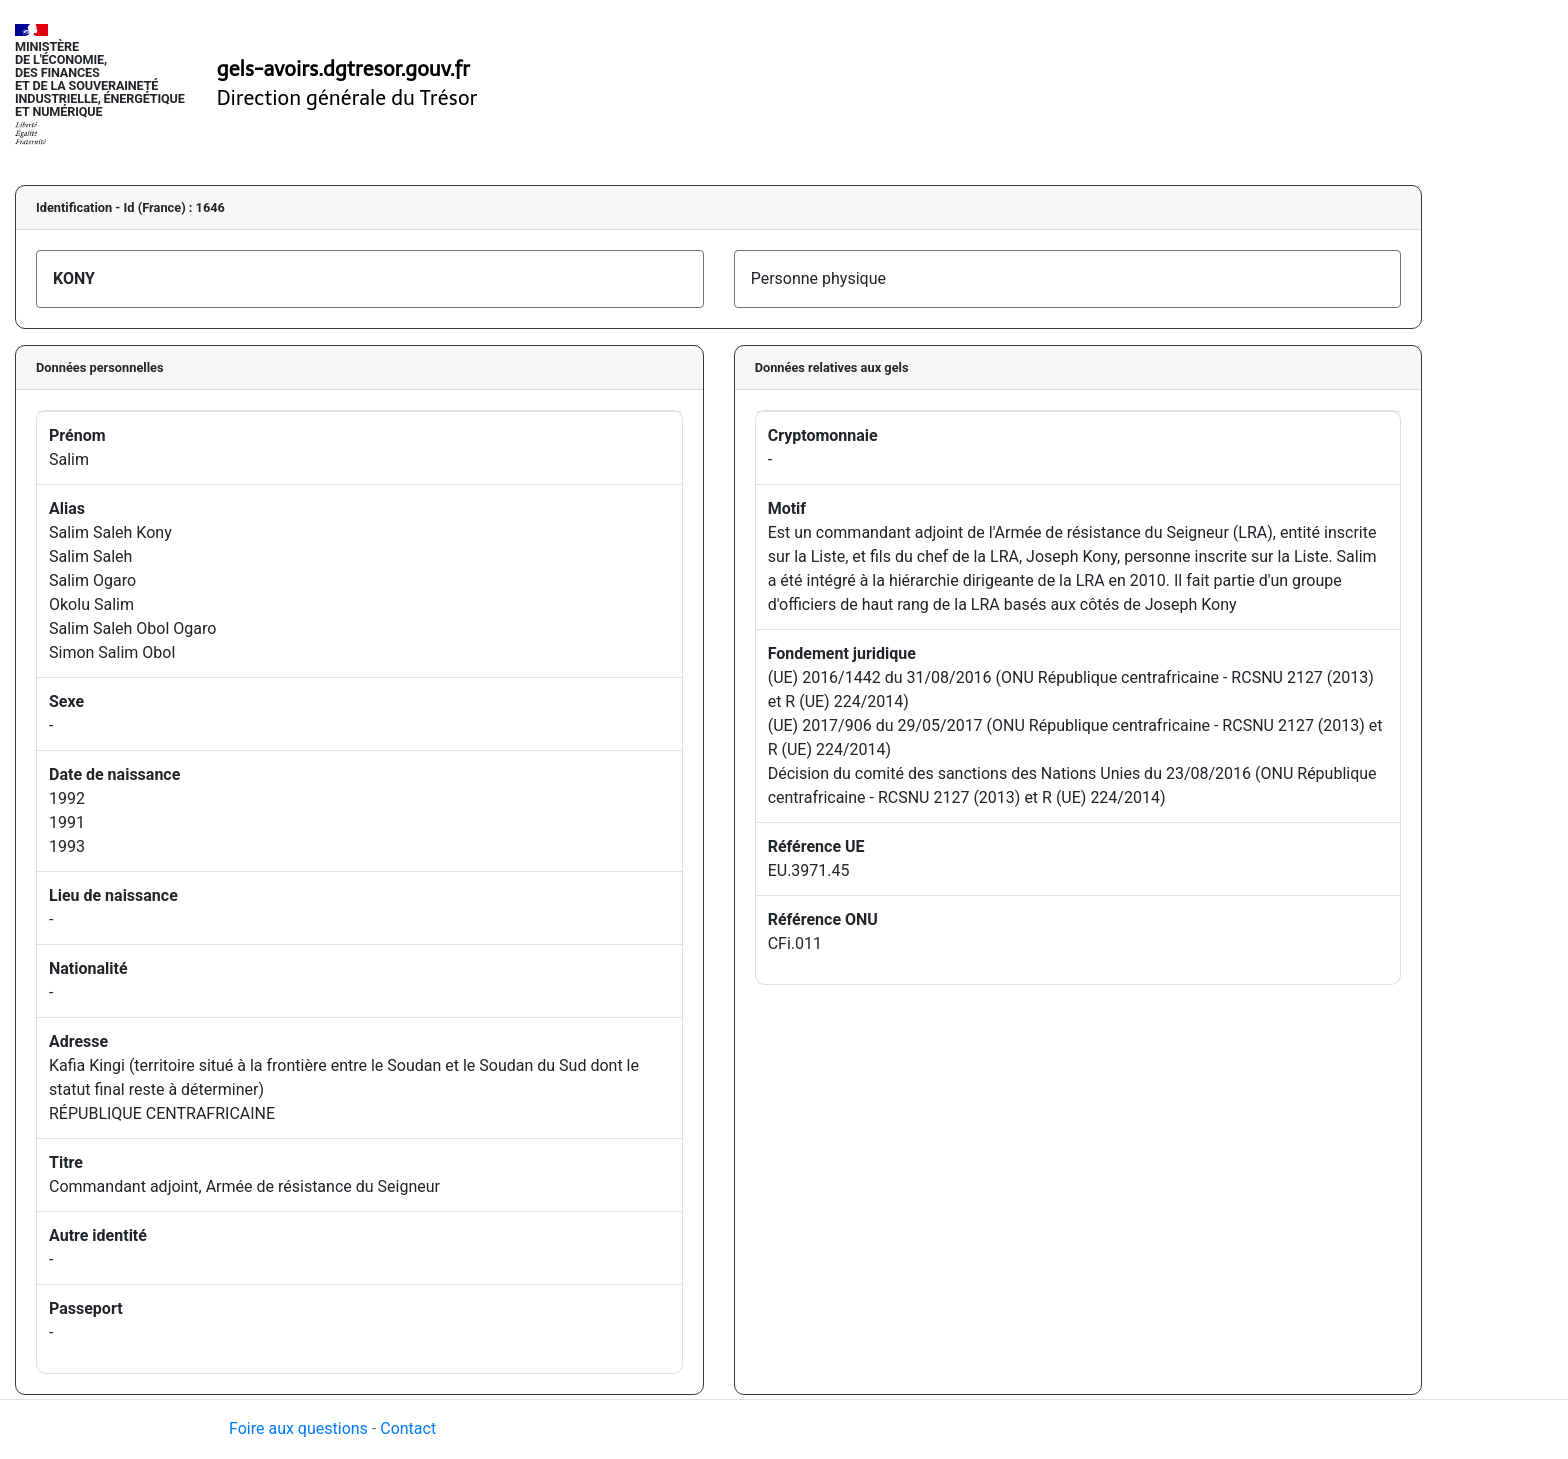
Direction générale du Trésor (347, 98)
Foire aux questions (298, 1428)
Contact (408, 1428)
